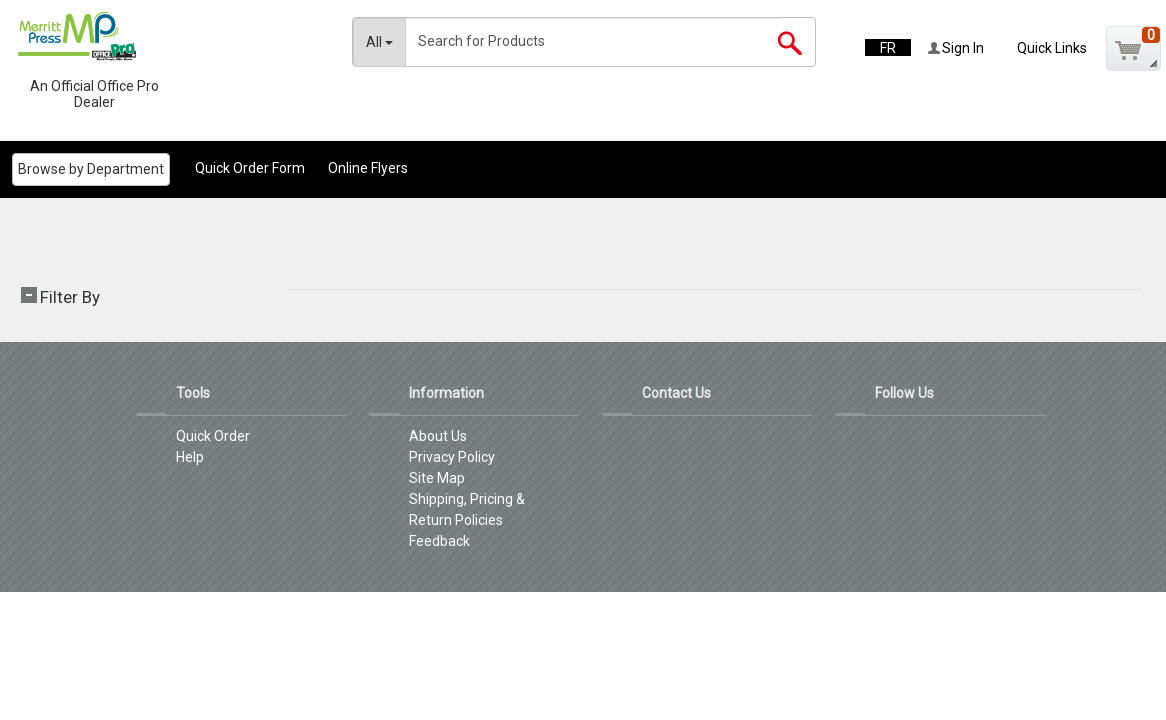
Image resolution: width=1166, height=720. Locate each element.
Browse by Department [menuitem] (91, 169)
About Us (438, 436)
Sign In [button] (955, 48)
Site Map (437, 478)
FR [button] (888, 48)
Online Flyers (368, 168)
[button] (1133, 48)
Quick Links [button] (1052, 48)
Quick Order (213, 436)
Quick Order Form (250, 168)
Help (190, 457)
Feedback (439, 541)
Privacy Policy (452, 457)
